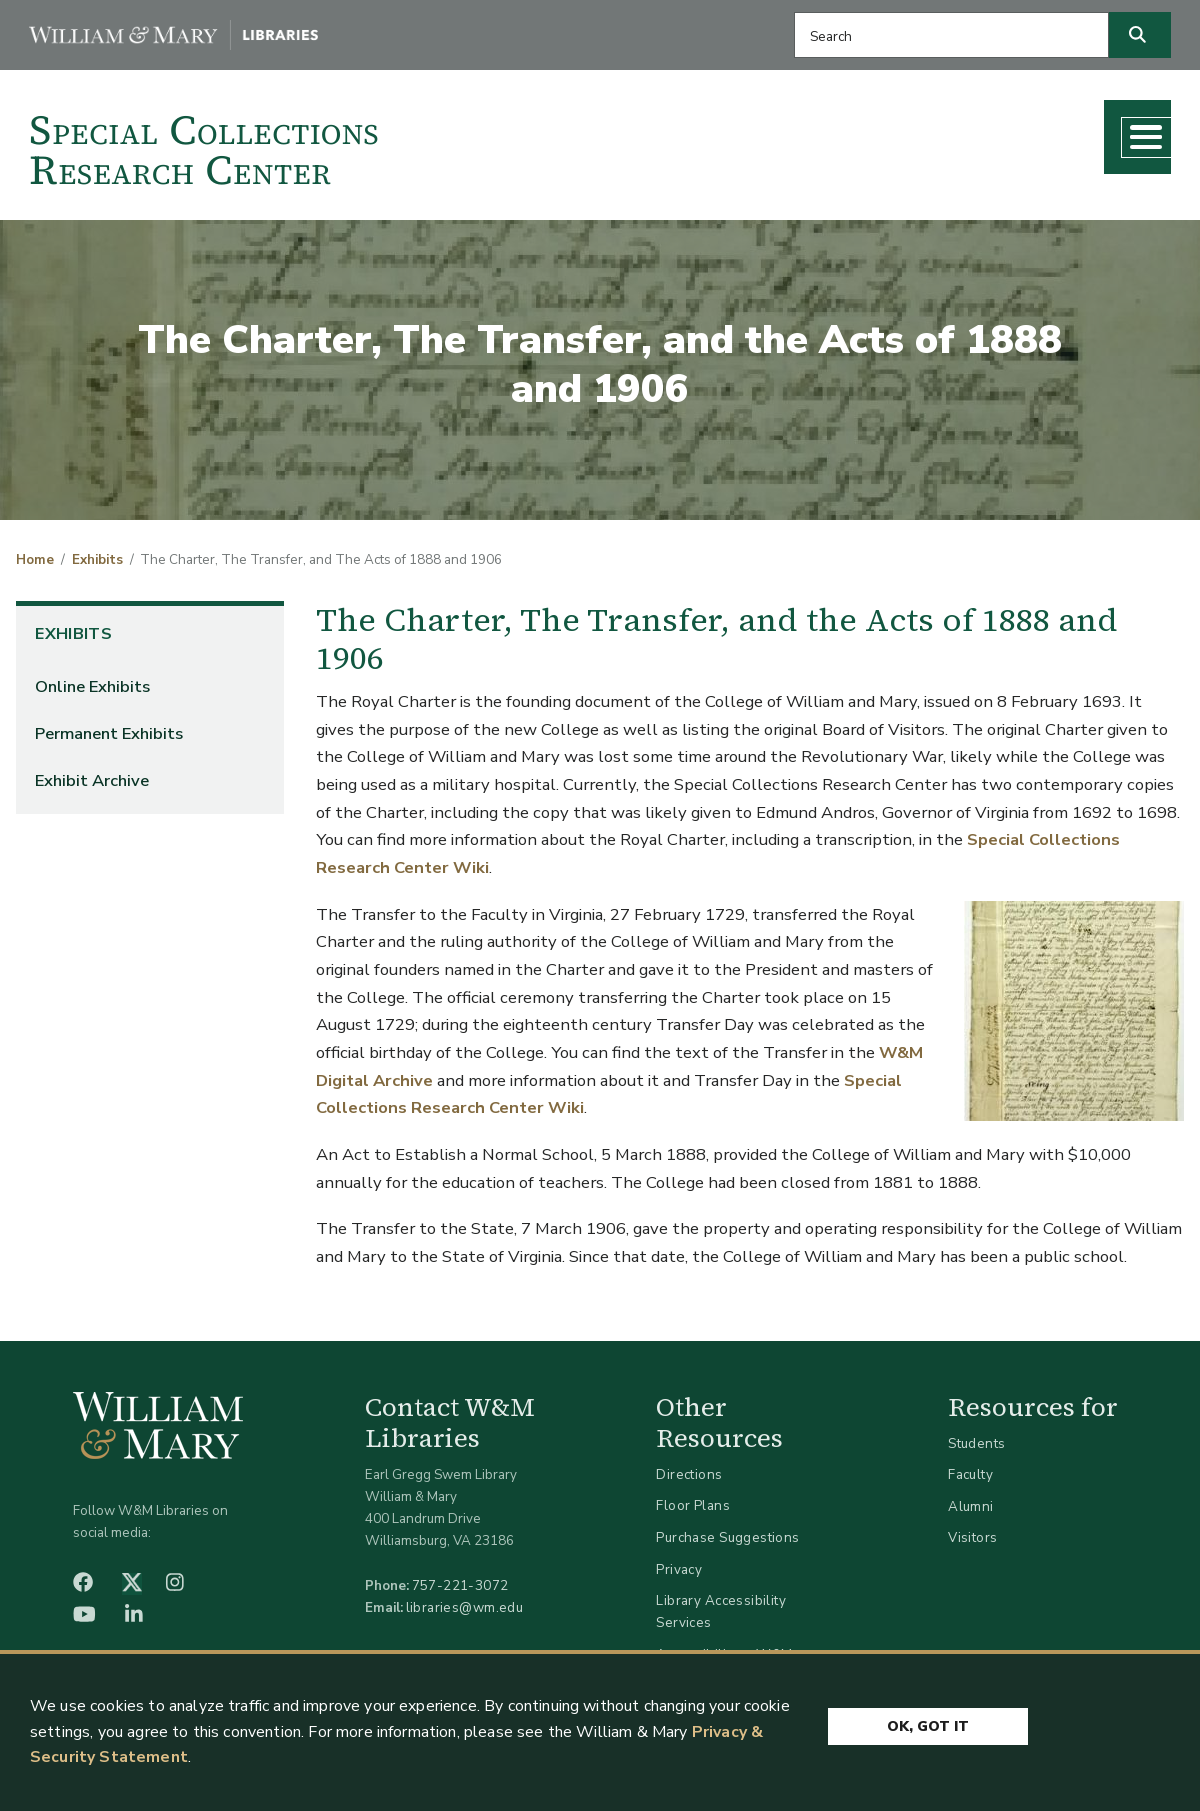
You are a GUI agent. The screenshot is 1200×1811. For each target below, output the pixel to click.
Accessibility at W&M (724, 1646)
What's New (977, 131)
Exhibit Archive (92, 772)
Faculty (970, 1467)
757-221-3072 (460, 1577)
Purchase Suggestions (727, 1529)
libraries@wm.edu (465, 1599)
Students (976, 1435)
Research (732, 131)
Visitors (972, 1530)
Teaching (847, 131)
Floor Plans (693, 1498)
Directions (689, 1466)
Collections (608, 131)
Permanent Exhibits (109, 725)
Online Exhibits (92, 678)
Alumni (971, 1498)
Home (35, 553)
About (1096, 131)
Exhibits (97, 553)
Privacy (679, 1561)
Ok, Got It (928, 1723)
